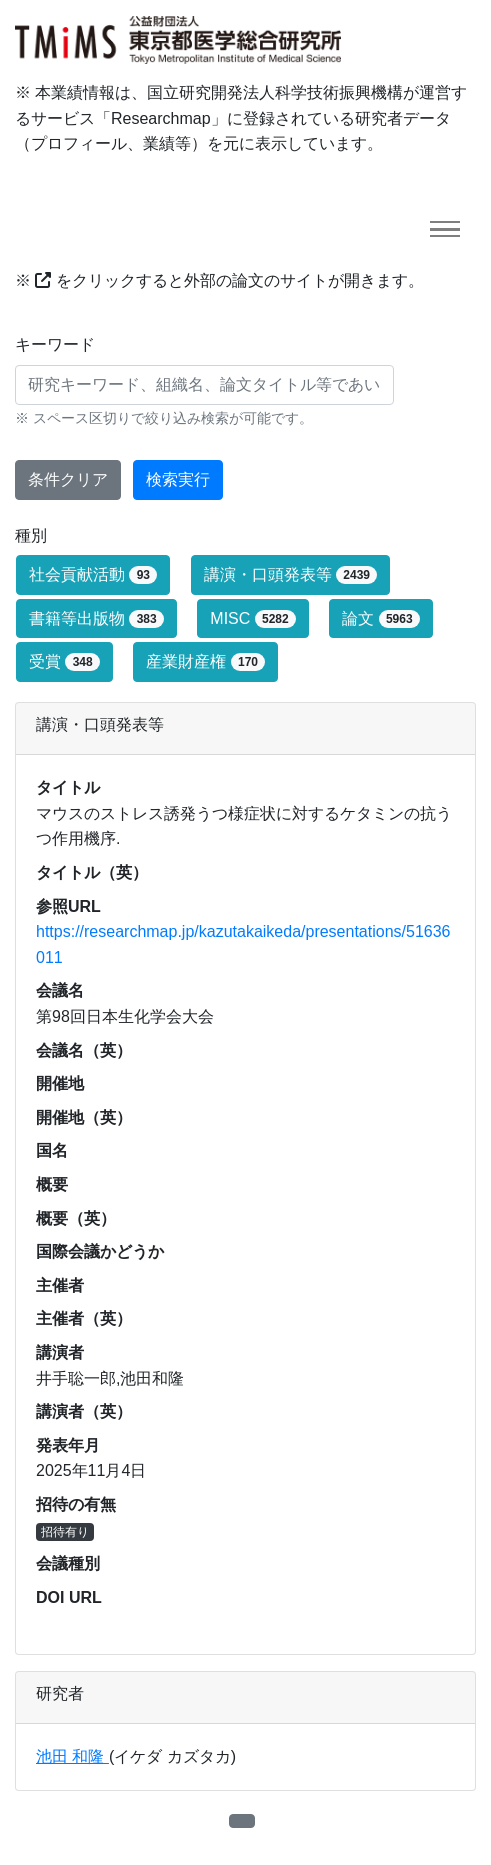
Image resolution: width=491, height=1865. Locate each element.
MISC (253, 619)
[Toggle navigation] (445, 229)
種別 (31, 535)
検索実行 (178, 479)
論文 (381, 619)
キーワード (55, 344)
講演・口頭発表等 (291, 575)
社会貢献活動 (93, 575)
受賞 (64, 662)
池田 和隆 (72, 1756)
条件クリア (68, 479)
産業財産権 (205, 662)
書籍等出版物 (96, 619)
